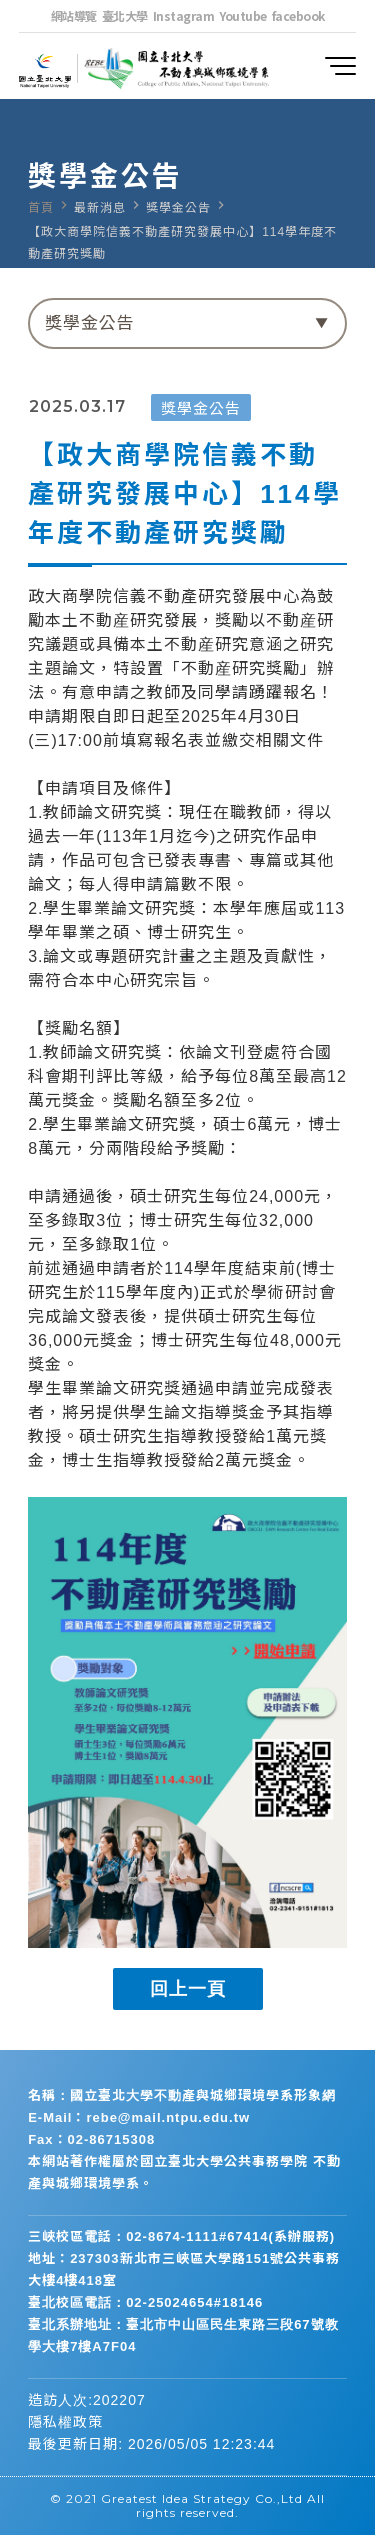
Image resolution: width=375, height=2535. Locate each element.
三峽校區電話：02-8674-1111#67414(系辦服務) (181, 2236)
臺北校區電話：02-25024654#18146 (145, 2302)
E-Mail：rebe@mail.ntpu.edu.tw (139, 2117)
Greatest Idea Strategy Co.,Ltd (202, 2498)
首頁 (41, 208)
